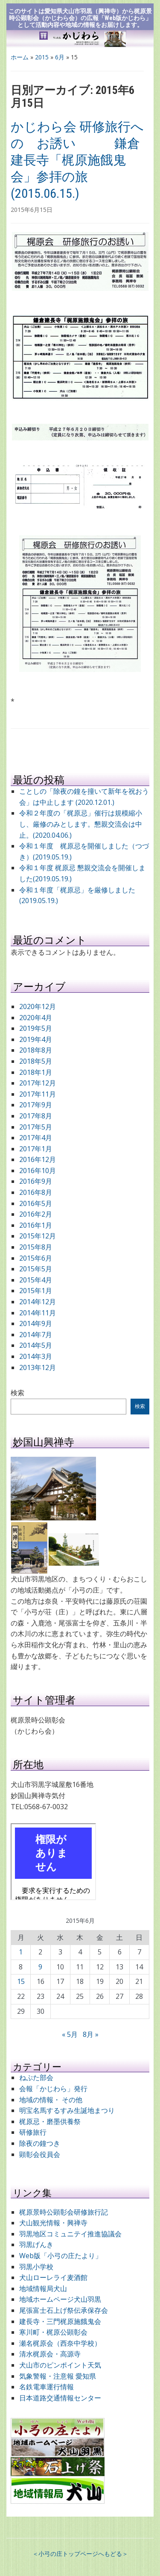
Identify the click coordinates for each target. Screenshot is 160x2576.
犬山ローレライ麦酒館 (53, 2277)
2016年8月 (35, 1192)
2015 (42, 57)
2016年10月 (37, 1170)
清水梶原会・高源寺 (50, 2354)
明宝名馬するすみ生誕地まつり (67, 2110)
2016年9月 (35, 1181)
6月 (59, 57)
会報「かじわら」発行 (53, 2088)
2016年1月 (35, 1225)
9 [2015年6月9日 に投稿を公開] (40, 1967)
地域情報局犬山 (43, 2288)
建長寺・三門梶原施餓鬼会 (60, 2321)
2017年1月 (35, 1148)
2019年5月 (35, 1028)
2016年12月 (37, 1159)
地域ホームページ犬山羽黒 (60, 2299)
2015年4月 (35, 1280)
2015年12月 (37, 1236)
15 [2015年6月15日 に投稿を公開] (21, 1981)
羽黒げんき (36, 2244)
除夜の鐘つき (39, 2143)
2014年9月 (35, 1323)
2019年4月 (35, 1039)
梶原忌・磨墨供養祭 (50, 2121)
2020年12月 (37, 1006)
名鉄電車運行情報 (46, 2386)
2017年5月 (35, 1127)
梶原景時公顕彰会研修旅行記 (63, 2212)
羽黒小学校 (36, 2266)
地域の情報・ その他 (50, 2099)
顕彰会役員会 (39, 2154)
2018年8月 (35, 1050)
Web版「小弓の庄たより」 (60, 2255)
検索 (17, 1392)
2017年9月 (35, 1104)
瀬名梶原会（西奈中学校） (60, 2343)
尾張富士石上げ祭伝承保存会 (63, 2310)
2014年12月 (37, 1301)
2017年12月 (37, 1083)
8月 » (91, 2034)
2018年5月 (35, 1061)
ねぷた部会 (36, 2077)
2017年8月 (35, 1116)
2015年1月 (35, 1290)
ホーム (20, 57)
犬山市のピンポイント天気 (60, 2365)
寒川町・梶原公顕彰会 (53, 2332)
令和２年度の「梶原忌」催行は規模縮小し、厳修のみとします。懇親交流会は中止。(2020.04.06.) (80, 823)
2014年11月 (37, 1312)
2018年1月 (35, 1072)
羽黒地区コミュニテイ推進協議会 (70, 2234)
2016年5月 (35, 1203)
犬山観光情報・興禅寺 (56, 2222)
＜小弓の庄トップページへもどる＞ (80, 2554)
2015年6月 (35, 1258)
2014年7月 (35, 1334)
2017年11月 (37, 1094)
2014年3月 (35, 1356)
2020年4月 (35, 1017)
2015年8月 (35, 1247)
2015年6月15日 (31, 209)
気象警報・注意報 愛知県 (57, 2376)
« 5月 (70, 2034)
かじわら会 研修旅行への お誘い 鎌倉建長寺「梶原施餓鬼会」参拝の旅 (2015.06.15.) (77, 160)
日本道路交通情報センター (60, 2398)
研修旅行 (33, 2132)
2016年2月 (35, 1214)
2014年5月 (35, 1345)
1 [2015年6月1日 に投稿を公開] (21, 1952)
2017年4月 (35, 1137)
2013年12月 (37, 1367)
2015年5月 (35, 1268)
